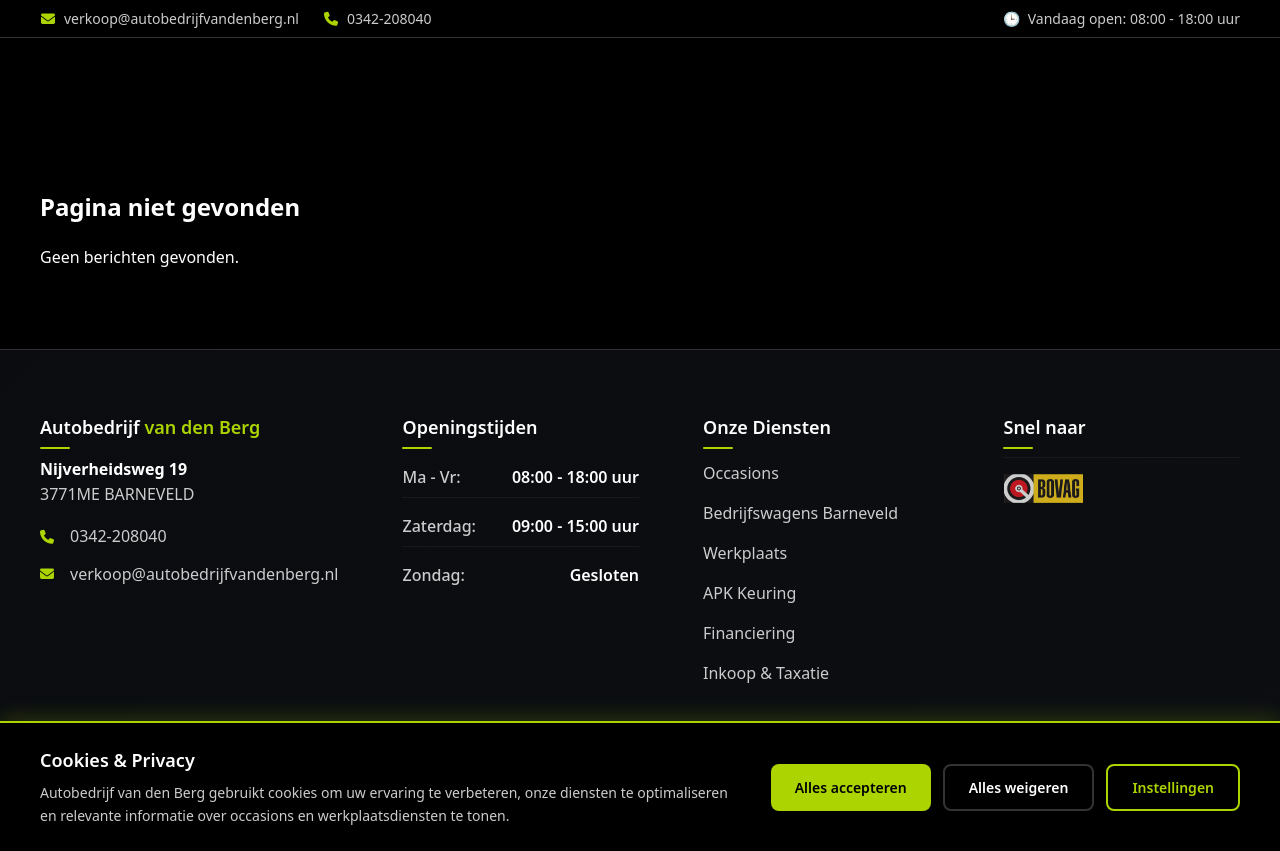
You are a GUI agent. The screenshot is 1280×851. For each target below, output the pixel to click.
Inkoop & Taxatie (766, 673)
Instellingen (1173, 787)
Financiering (749, 633)
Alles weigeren (1019, 787)
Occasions (741, 473)
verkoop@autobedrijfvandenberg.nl (181, 18)
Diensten (652, 71)
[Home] (148, 71)
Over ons (1059, 71)
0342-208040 (389, 18)
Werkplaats (784, 71)
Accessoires (925, 71)
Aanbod (534, 71)
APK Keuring (749, 593)
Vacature (1186, 71)
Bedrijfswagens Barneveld (800, 513)
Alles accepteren (851, 787)
